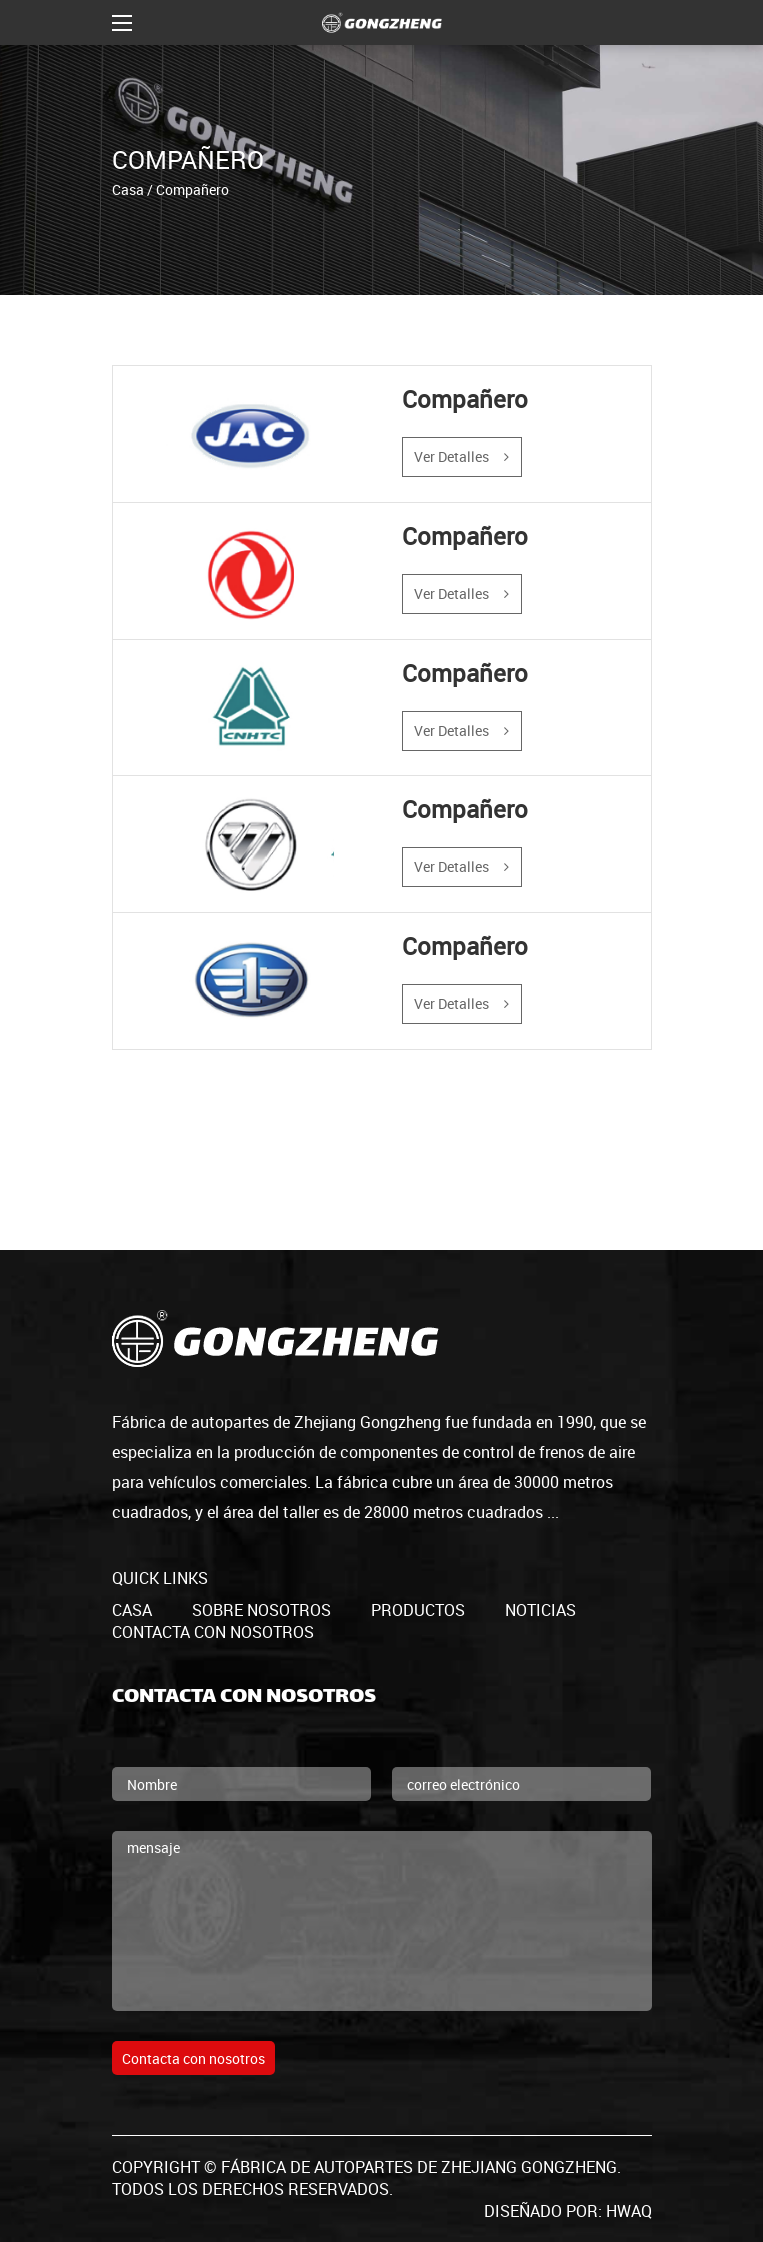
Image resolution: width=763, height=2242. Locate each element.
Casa (128, 188)
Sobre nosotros (261, 1610)
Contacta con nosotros (213, 1632)
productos (418, 1610)
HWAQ (629, 2211)
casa (132, 1610)
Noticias (540, 1610)
